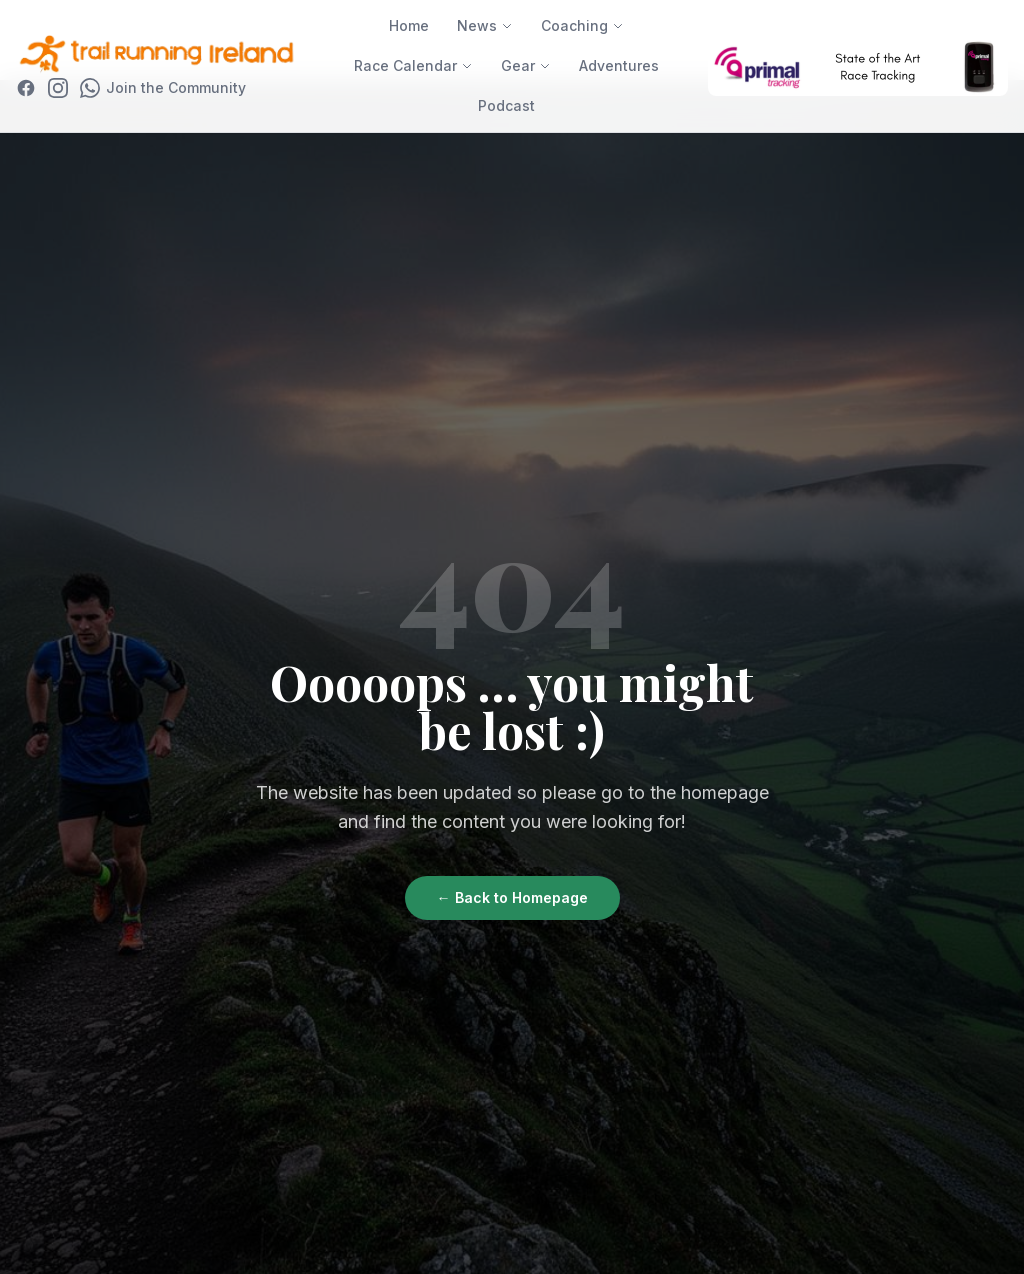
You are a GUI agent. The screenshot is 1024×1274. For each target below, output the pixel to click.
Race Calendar (413, 65)
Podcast (506, 105)
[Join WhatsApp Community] (163, 88)
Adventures (619, 65)
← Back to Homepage (512, 897)
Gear (526, 65)
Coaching (582, 25)
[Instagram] (58, 88)
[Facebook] (26, 88)
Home (409, 25)
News (485, 25)
